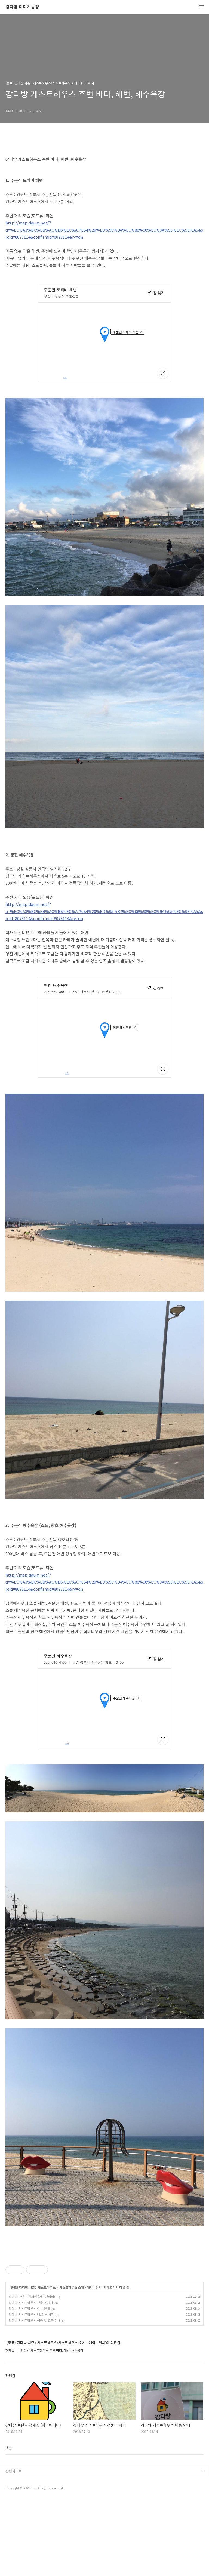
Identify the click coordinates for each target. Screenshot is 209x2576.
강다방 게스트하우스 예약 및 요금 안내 (34, 2396)
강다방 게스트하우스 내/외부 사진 (31, 2390)
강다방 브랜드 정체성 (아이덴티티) (31, 2372)
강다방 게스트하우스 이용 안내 (29, 2384)
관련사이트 (13, 2547)
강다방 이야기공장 (22, 7)
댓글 (8, 2523)
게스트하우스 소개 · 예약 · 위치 (80, 2363)
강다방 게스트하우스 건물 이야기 (30, 2378)
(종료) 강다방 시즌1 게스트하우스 (33, 2363)
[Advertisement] (104, 2286)
